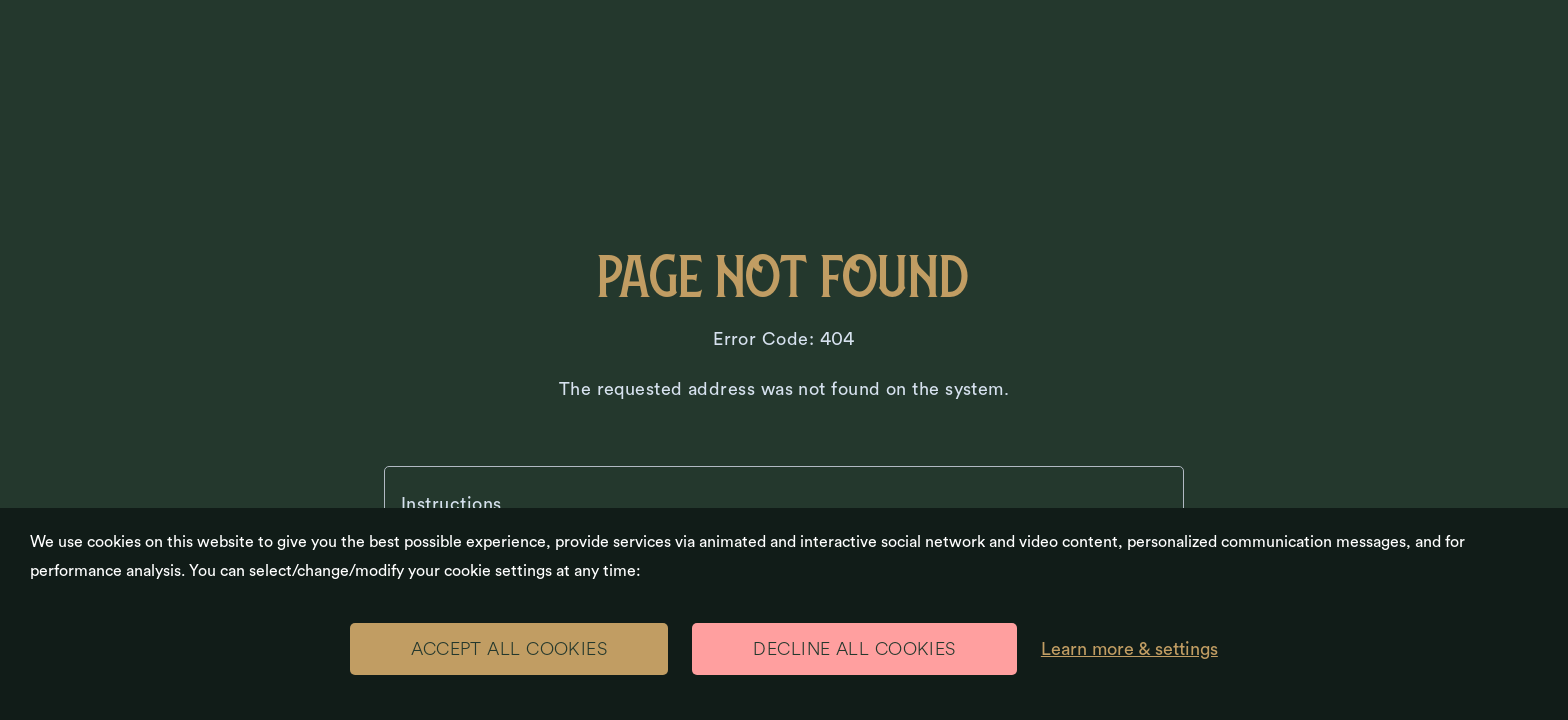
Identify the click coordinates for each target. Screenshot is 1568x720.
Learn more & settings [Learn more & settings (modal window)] (1129, 649)
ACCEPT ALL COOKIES (509, 649)
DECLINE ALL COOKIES (854, 649)
